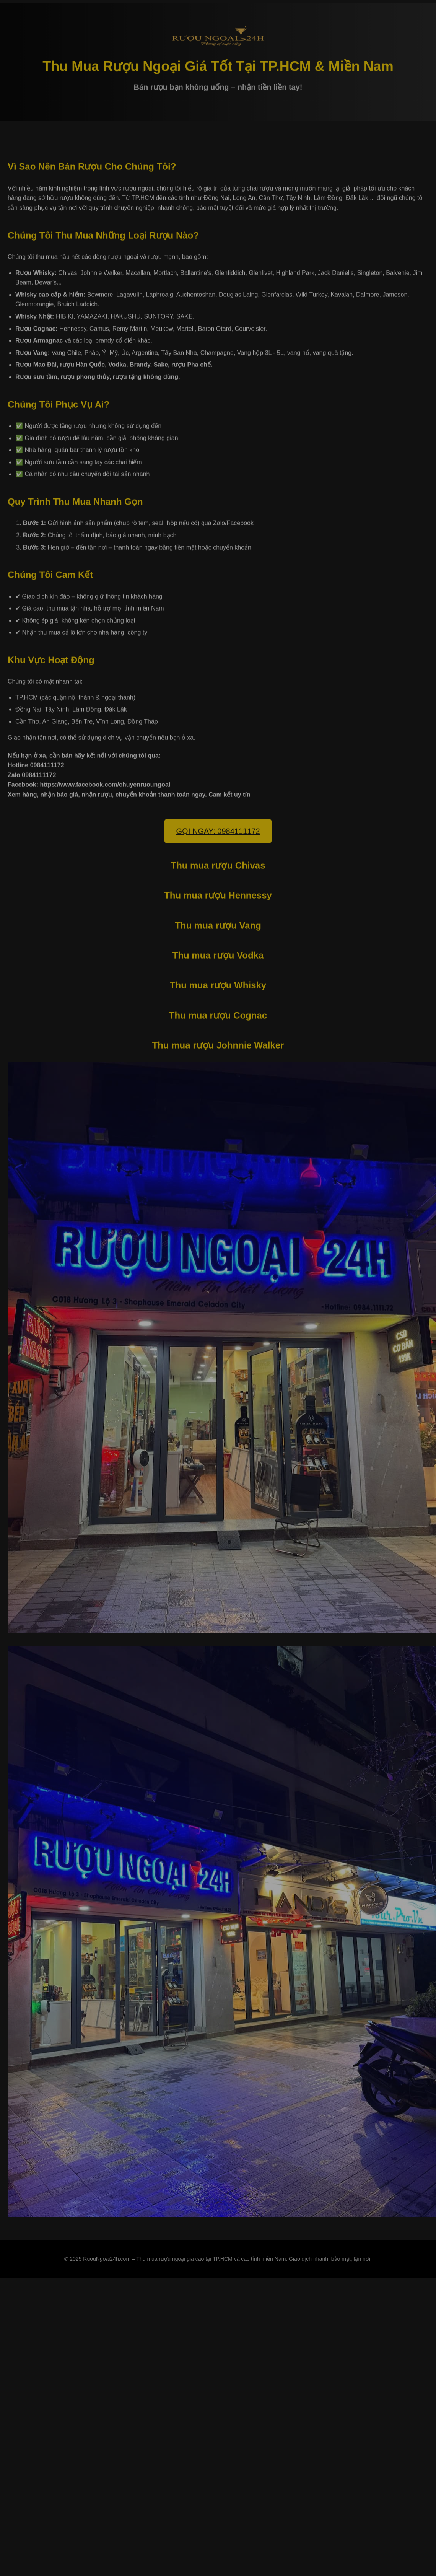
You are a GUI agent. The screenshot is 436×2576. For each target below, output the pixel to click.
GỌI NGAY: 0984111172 (218, 832)
